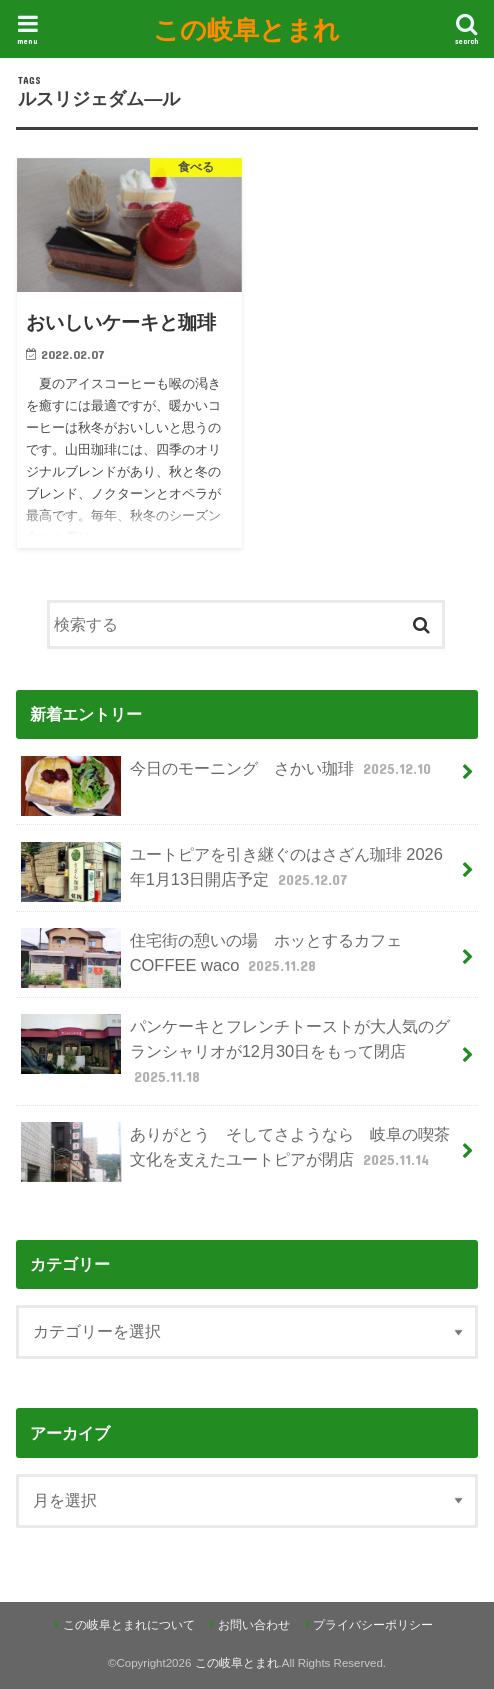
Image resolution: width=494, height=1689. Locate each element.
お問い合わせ (254, 1625)
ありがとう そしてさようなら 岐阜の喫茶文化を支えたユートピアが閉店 (235, 1152)
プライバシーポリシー (373, 1625)
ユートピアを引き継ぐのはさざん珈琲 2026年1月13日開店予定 (231, 872)
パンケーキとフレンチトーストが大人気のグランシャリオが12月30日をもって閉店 (235, 1050)
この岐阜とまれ (246, 28)
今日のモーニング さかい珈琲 (228, 776)
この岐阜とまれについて (129, 1625)
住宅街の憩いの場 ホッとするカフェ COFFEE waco (211, 958)
